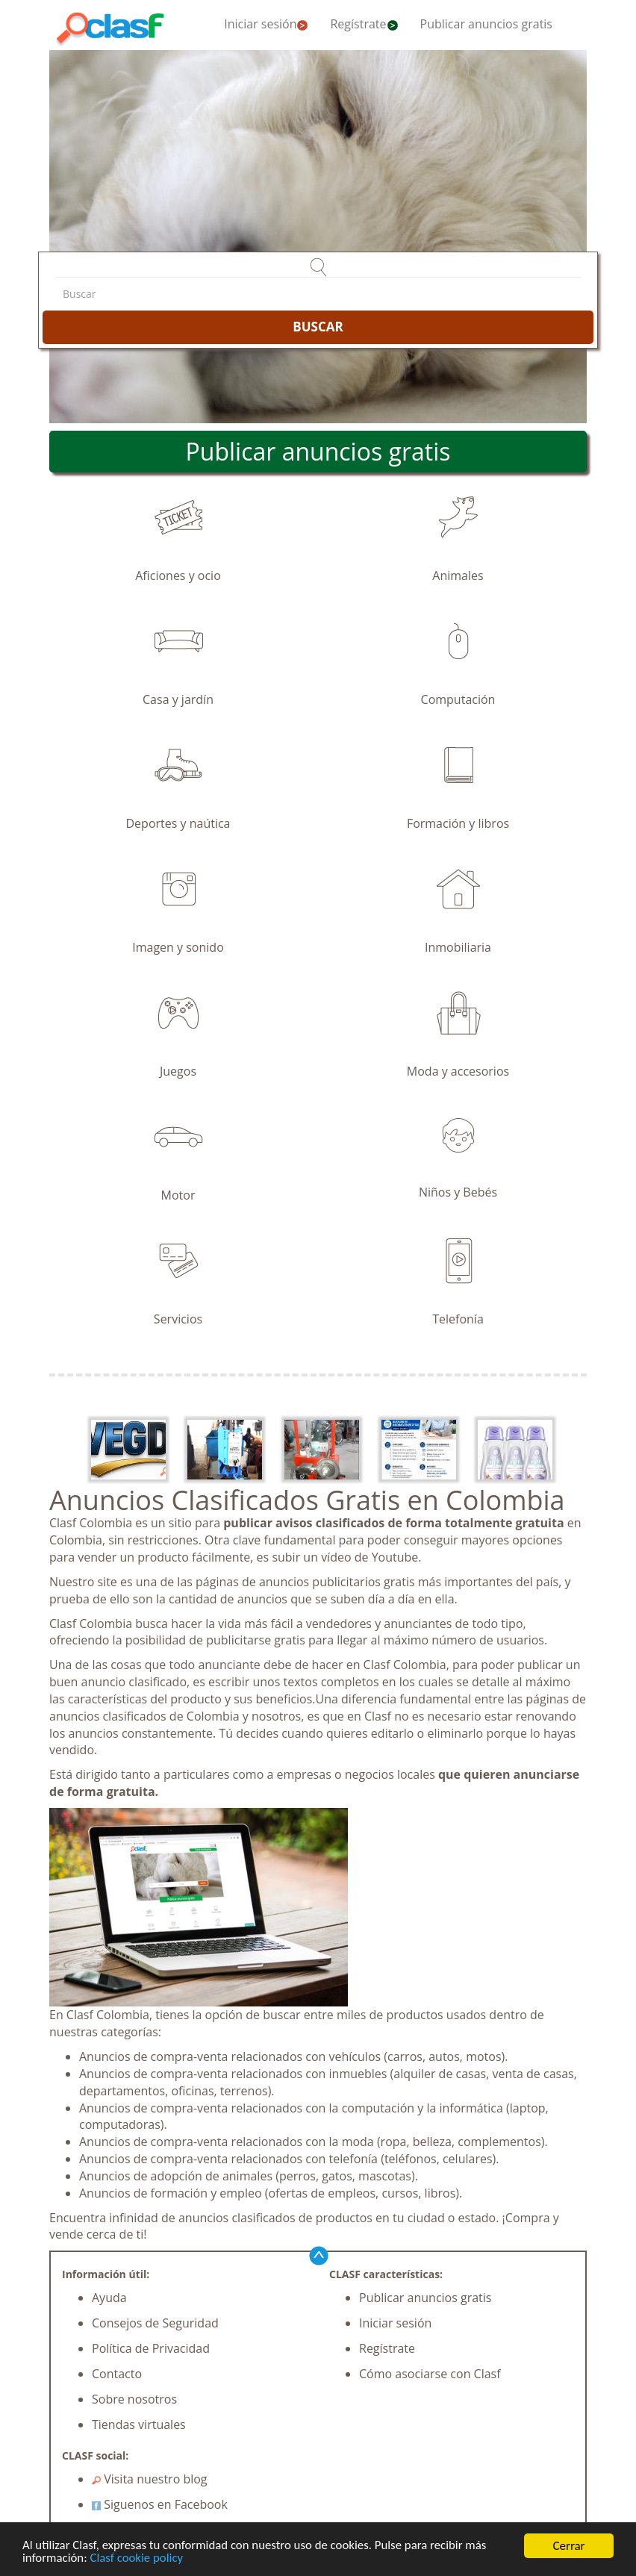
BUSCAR (318, 326)
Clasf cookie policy (138, 2561)
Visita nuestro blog (150, 2479)
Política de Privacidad (151, 2348)
